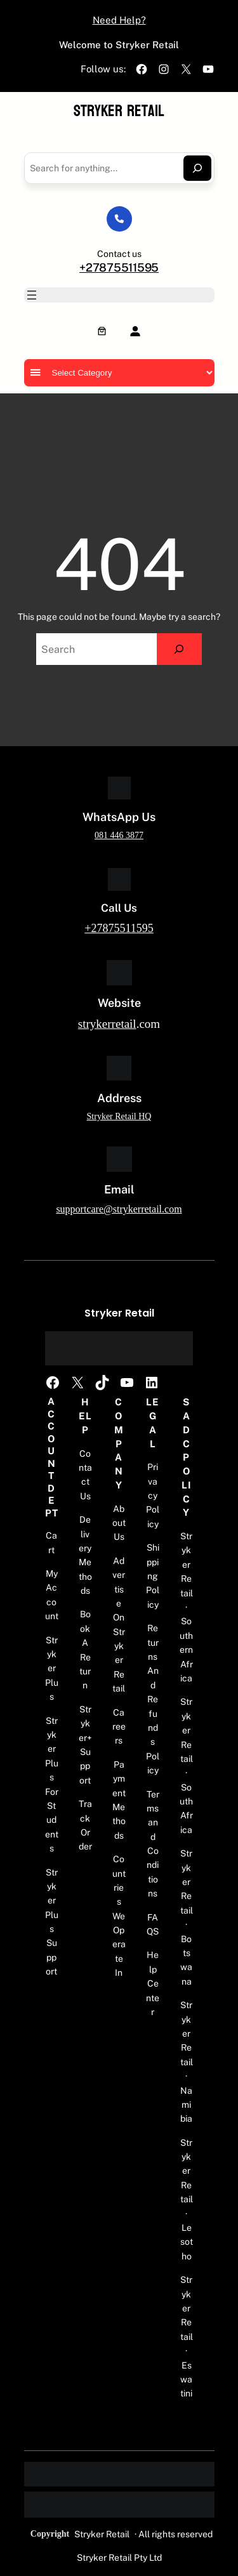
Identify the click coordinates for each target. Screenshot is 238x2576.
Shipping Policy (152, 1576)
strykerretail (107, 1023)
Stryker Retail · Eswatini (186, 2336)
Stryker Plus (51, 1668)
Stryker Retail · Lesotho (186, 2199)
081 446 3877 (119, 835)
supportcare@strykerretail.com (119, 1209)
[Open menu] (31, 295)
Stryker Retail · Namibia (186, 2062)
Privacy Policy (152, 1495)
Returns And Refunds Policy (152, 1699)
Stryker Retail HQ (119, 1116)
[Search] (197, 168)
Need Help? (119, 20)
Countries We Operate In (119, 1916)
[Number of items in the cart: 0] (102, 331)
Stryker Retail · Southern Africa (186, 1607)
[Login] (134, 331)
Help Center (152, 1983)
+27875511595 (119, 267)
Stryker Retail (119, 111)
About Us (119, 1523)
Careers (119, 1726)
